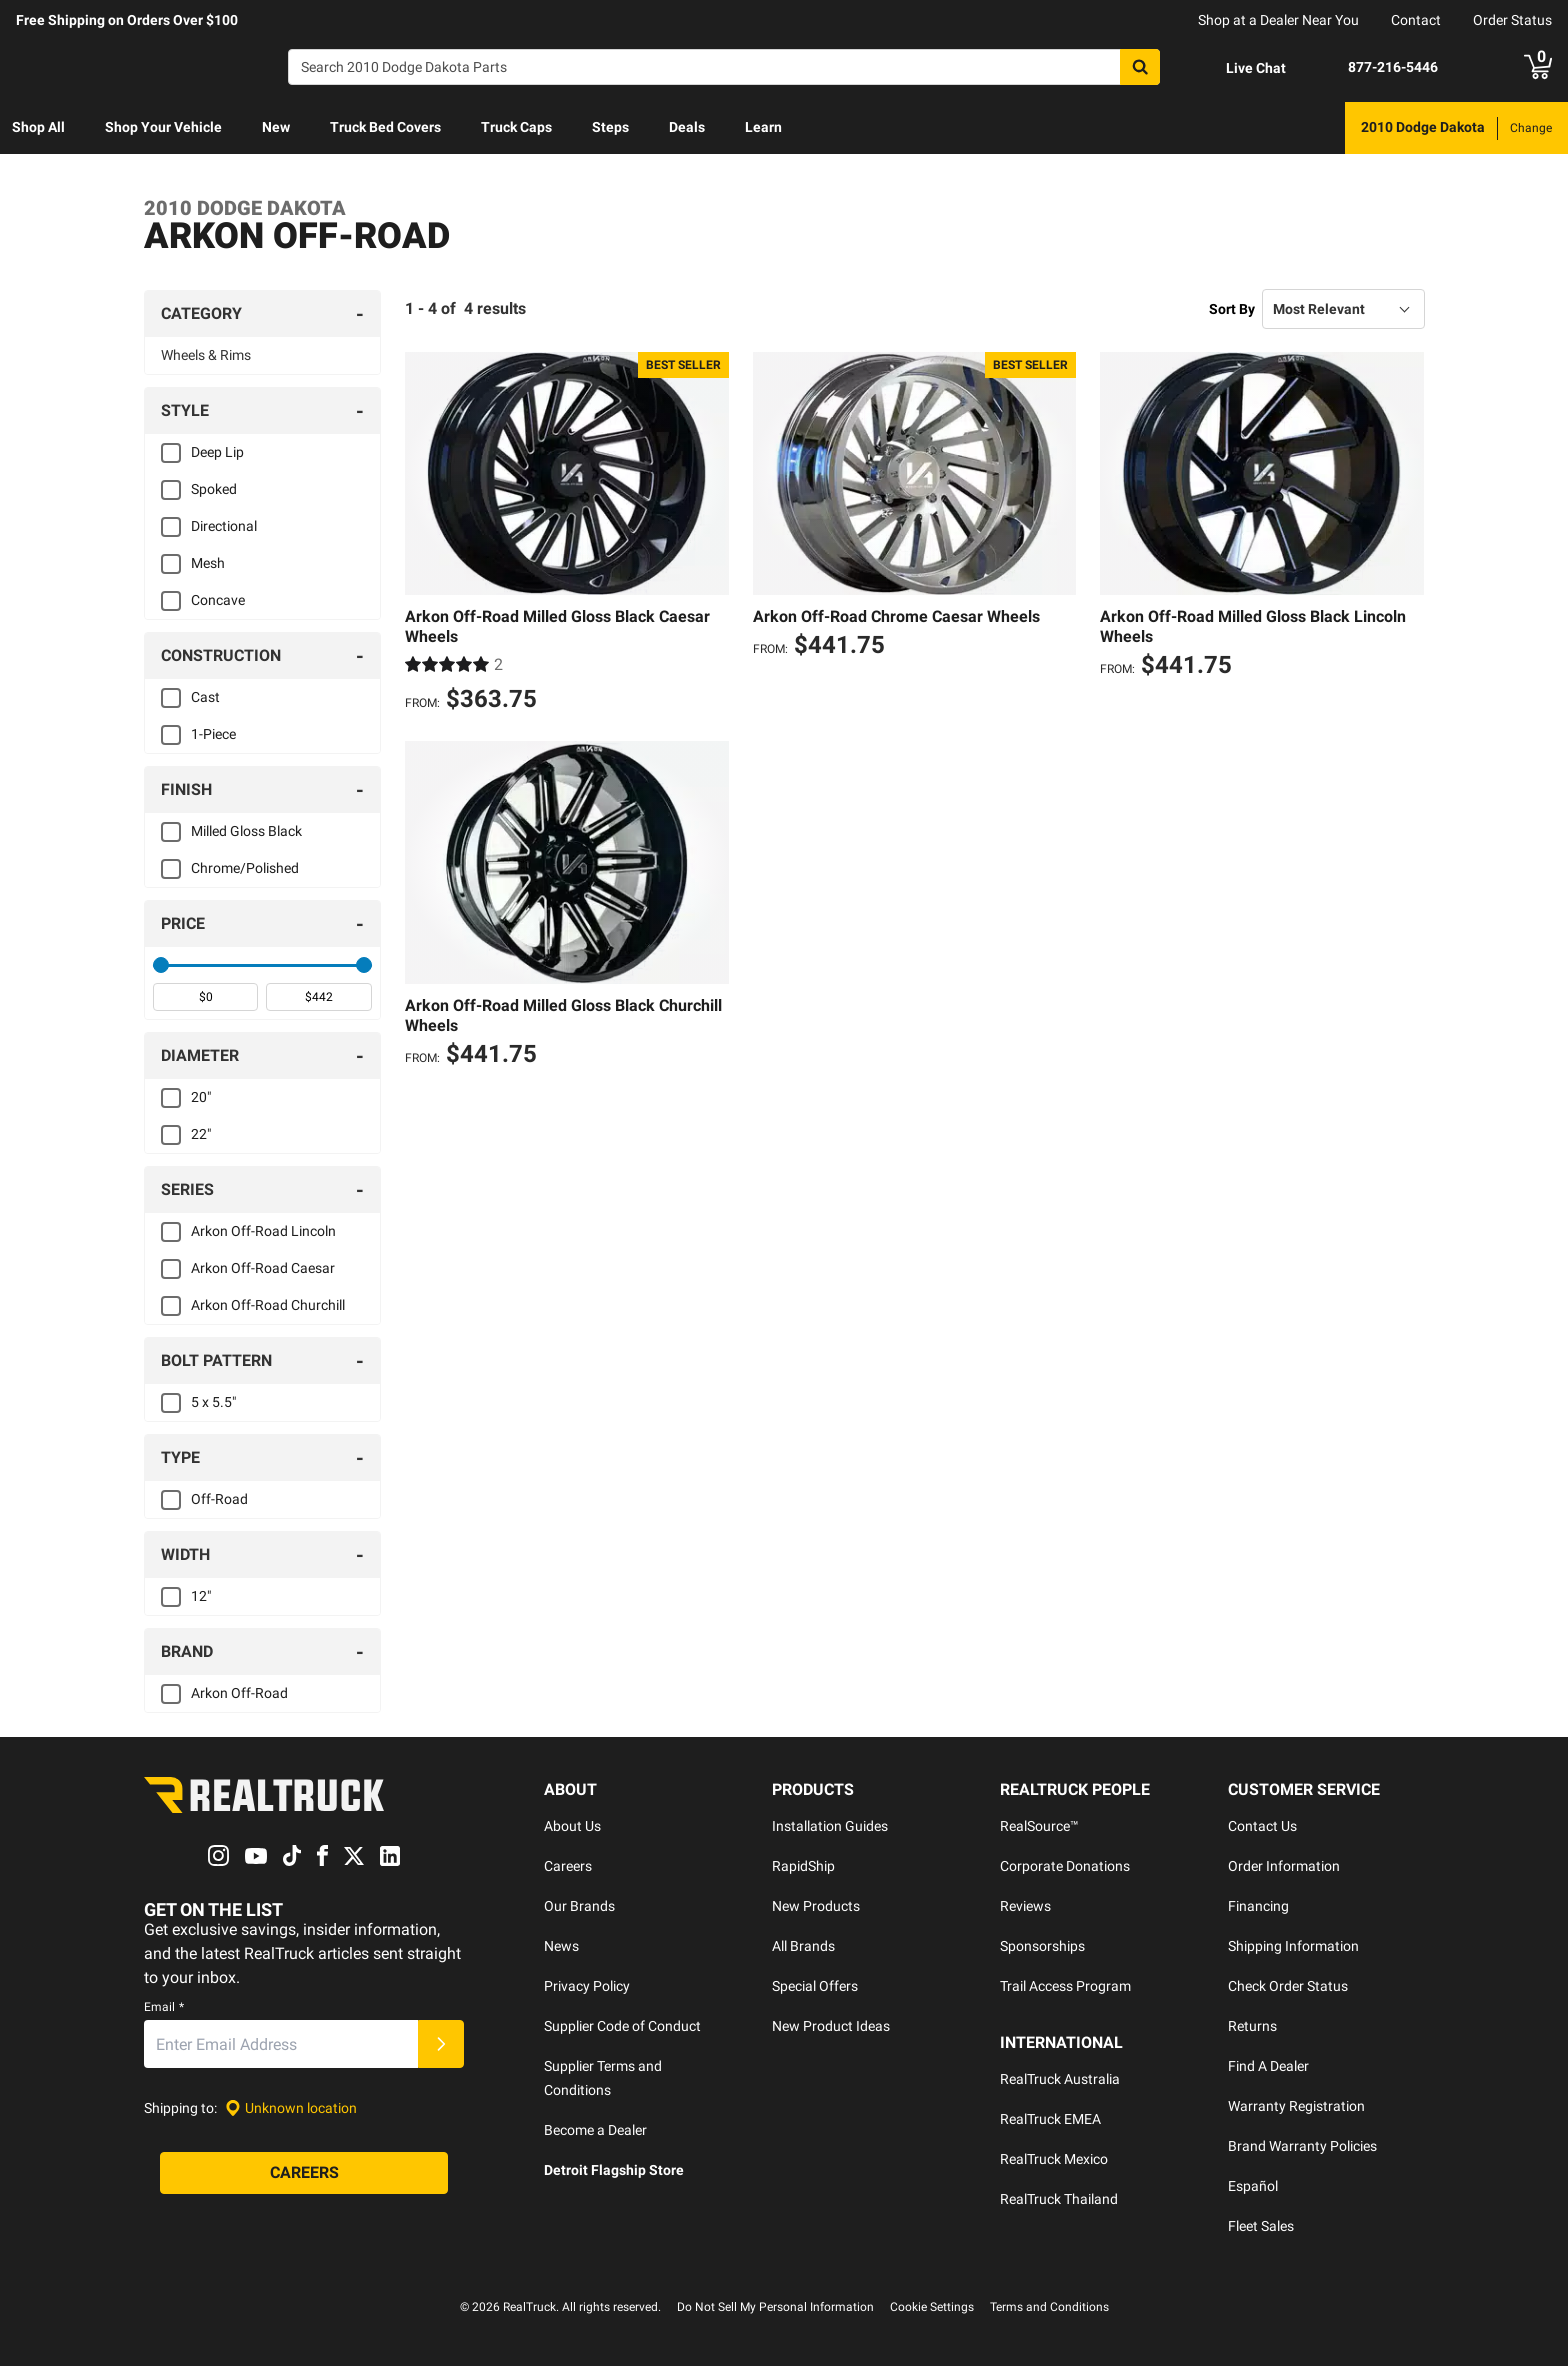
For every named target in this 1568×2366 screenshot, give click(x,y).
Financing (1258, 1906)
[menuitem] (38, 128)
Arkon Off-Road (239, 1693)
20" (201, 1097)
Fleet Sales (1261, 2226)
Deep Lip (217, 452)
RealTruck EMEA (1050, 2119)
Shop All (38, 127)
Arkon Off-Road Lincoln (263, 1231)
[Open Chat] (1239, 68)
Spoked (214, 489)
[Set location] (291, 2108)
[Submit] (441, 2045)
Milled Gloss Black (246, 831)
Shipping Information (1293, 1946)
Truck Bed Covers (385, 127)
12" (201, 1596)
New (276, 127)
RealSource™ (1039, 1826)
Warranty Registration (1296, 2106)
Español (1253, 2186)
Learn (763, 127)
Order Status (1512, 20)
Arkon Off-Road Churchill (268, 1305)
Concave (218, 600)
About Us (572, 1826)
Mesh (208, 563)
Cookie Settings (932, 2307)
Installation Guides (830, 1826)
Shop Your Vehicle (163, 127)
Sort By (1232, 309)
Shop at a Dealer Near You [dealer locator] (1278, 20)
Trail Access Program (1065, 1986)
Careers (568, 1866)
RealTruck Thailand (1059, 2199)
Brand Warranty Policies (1302, 2146)
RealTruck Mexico (1054, 2159)
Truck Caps (516, 127)
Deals (687, 127)
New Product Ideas (831, 2026)
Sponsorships (1042, 1946)
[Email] (281, 2045)
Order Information (1284, 1866)
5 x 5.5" (213, 1402)
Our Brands (579, 1906)
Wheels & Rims (206, 355)
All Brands (803, 1946)
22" (201, 1134)
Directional (224, 526)
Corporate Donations (1065, 1866)
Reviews (1025, 1906)
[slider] (161, 965)
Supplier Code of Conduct (622, 2026)
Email (164, 2008)
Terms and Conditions (1049, 2307)
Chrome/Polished (245, 868)
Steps (610, 127)
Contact (1416, 20)
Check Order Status (1288, 1986)
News (561, 1946)
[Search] (724, 67)
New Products (816, 1906)
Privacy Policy (587, 1986)
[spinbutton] (205, 997)
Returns (1252, 2026)
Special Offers (815, 1986)
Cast (205, 697)
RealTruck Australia (1060, 2079)
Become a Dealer (595, 2130)
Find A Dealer (1268, 2066)
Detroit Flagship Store (614, 2170)
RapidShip (803, 1866)
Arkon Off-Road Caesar (263, 1268)
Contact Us (1262, 1826)
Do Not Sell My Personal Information (775, 2307)
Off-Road (219, 1499)
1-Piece (213, 734)
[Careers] (304, 2174)
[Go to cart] (1538, 67)
